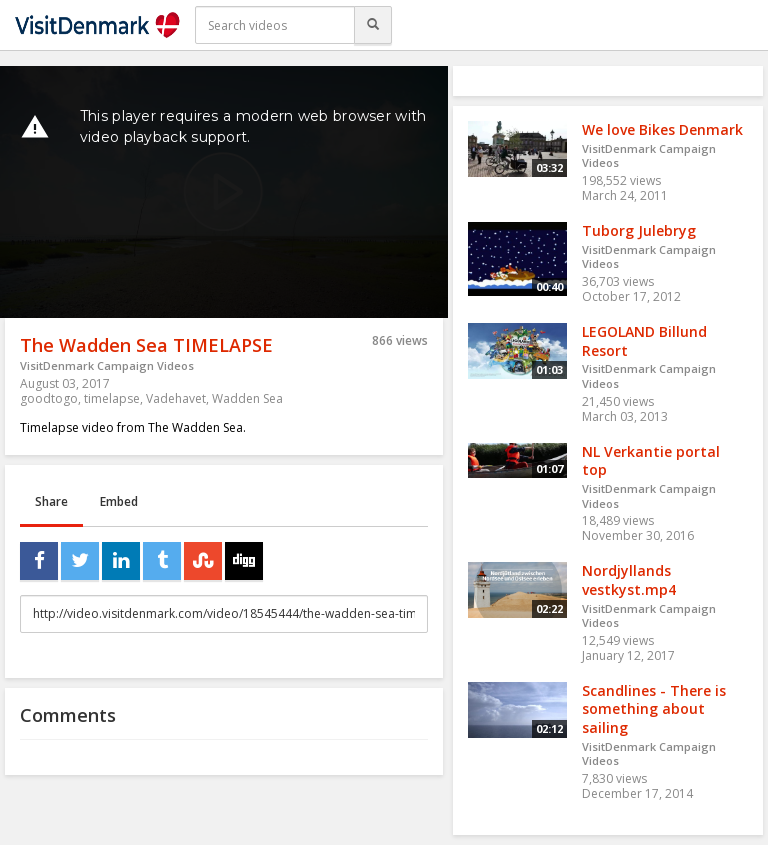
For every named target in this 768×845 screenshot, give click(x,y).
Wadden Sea (247, 398)
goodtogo (49, 398)
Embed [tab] (119, 501)
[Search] (373, 25)
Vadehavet (176, 398)
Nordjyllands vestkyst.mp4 (629, 580)
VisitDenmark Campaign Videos (107, 365)
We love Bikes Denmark (662, 129)
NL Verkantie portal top (651, 461)
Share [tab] (51, 501)
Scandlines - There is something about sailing (654, 709)
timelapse (112, 398)
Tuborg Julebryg (639, 230)
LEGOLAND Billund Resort (644, 341)
